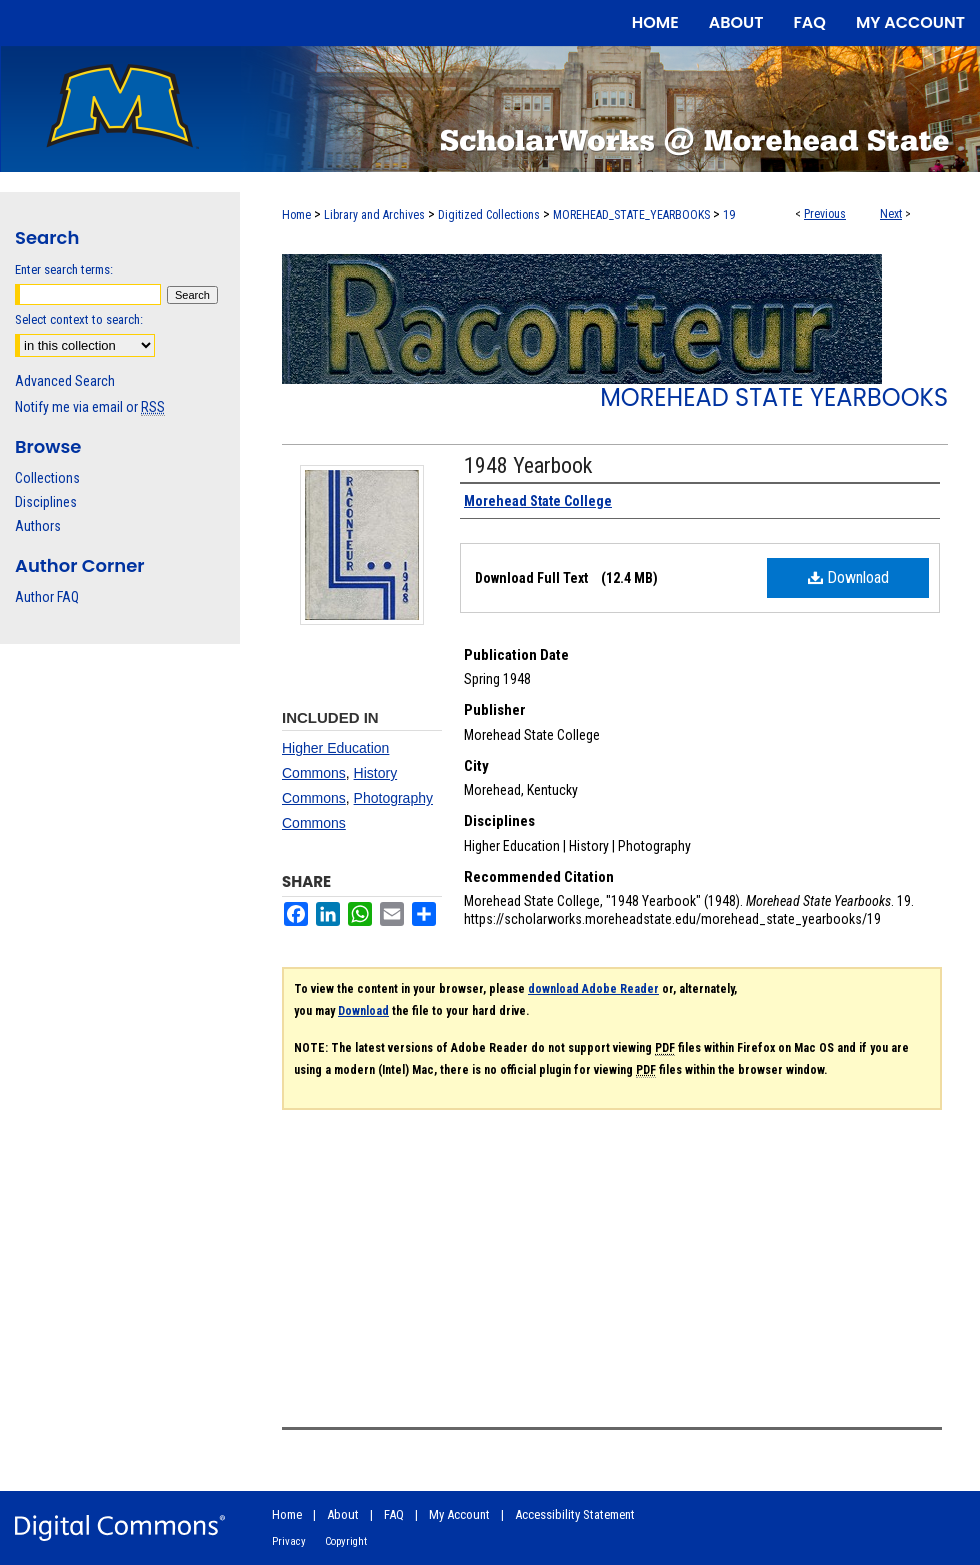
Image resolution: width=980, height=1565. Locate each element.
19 (729, 215)
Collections (47, 478)
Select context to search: (79, 319)
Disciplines (46, 502)
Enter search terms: (64, 269)
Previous (825, 214)
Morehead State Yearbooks (774, 397)
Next (891, 214)
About (343, 1514)
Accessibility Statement (575, 1514)
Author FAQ (47, 597)
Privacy (289, 1541)
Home (296, 215)
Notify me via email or (90, 407)
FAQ (394, 1514)
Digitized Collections (489, 215)
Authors (38, 526)
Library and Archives (374, 215)
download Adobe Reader (593, 989)
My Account (459, 1514)
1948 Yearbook (528, 465)
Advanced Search (65, 381)
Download (848, 577)
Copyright (346, 1541)
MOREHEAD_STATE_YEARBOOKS (631, 215)
